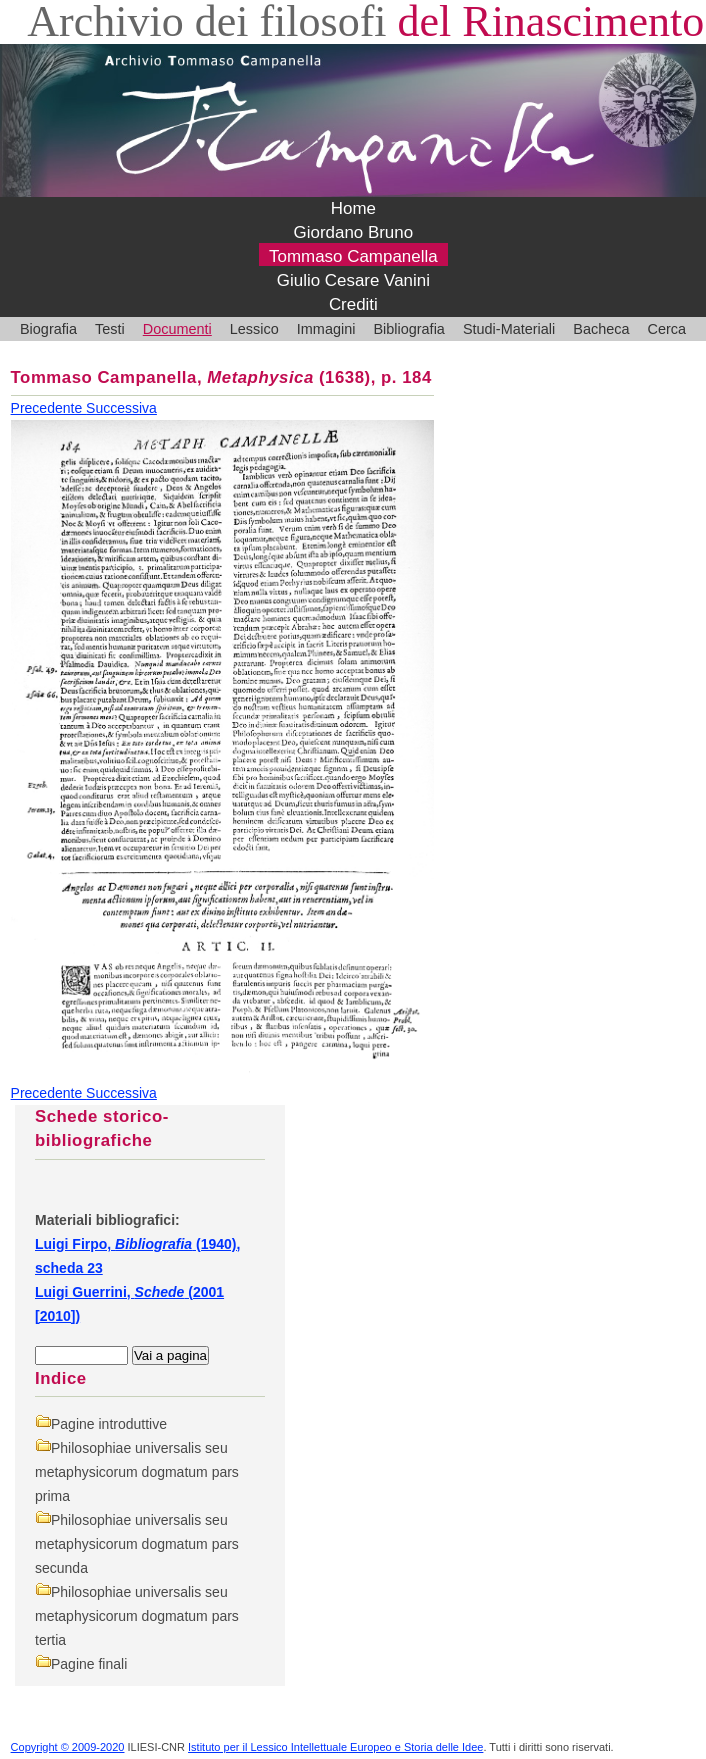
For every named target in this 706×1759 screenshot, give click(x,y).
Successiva (121, 408)
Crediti (353, 304)
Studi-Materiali (509, 329)
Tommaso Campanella (353, 256)
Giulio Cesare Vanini (353, 280)
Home (353, 208)
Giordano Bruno (354, 232)
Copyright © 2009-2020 (68, 1747)
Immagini (326, 329)
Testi (110, 329)
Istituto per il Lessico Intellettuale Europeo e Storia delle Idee (335, 1747)
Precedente (49, 408)
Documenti (177, 329)
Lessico (254, 329)
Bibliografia (408, 329)
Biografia (48, 329)
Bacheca (601, 329)
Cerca (666, 329)
